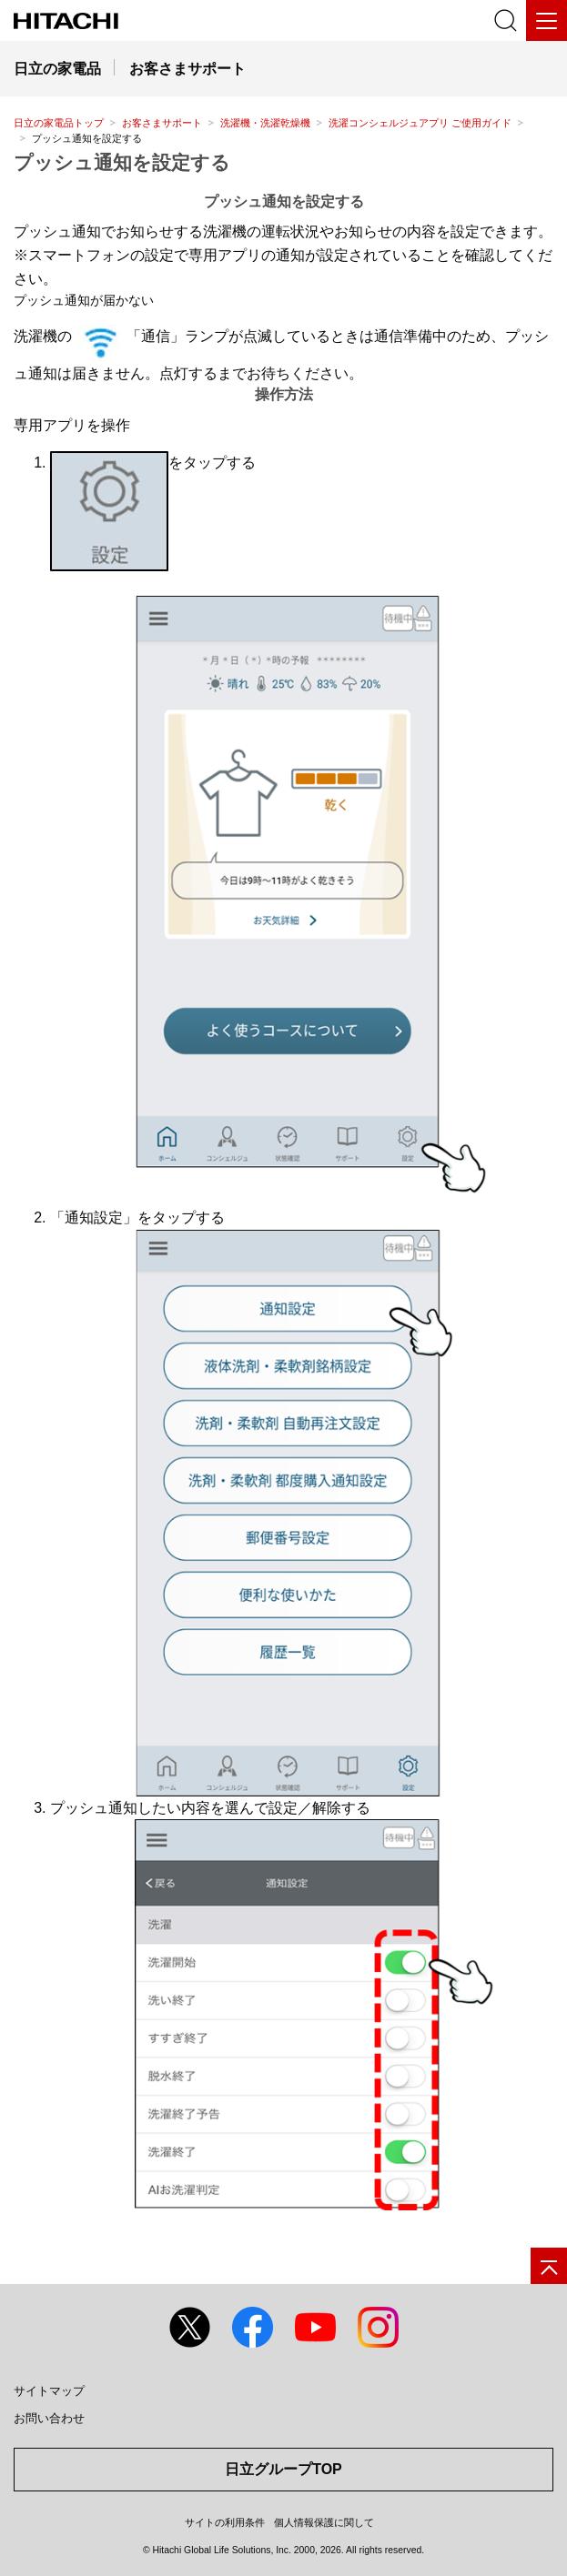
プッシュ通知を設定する (122, 162)
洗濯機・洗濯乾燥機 (265, 122)
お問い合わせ (49, 2418)
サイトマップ (49, 2391)
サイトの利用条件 (225, 2522)
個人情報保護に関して (324, 2522)
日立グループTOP (283, 2469)
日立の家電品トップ (59, 122)
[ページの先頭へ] (549, 2266)
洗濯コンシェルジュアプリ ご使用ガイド (420, 122)
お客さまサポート (162, 122)
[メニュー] (546, 20)
